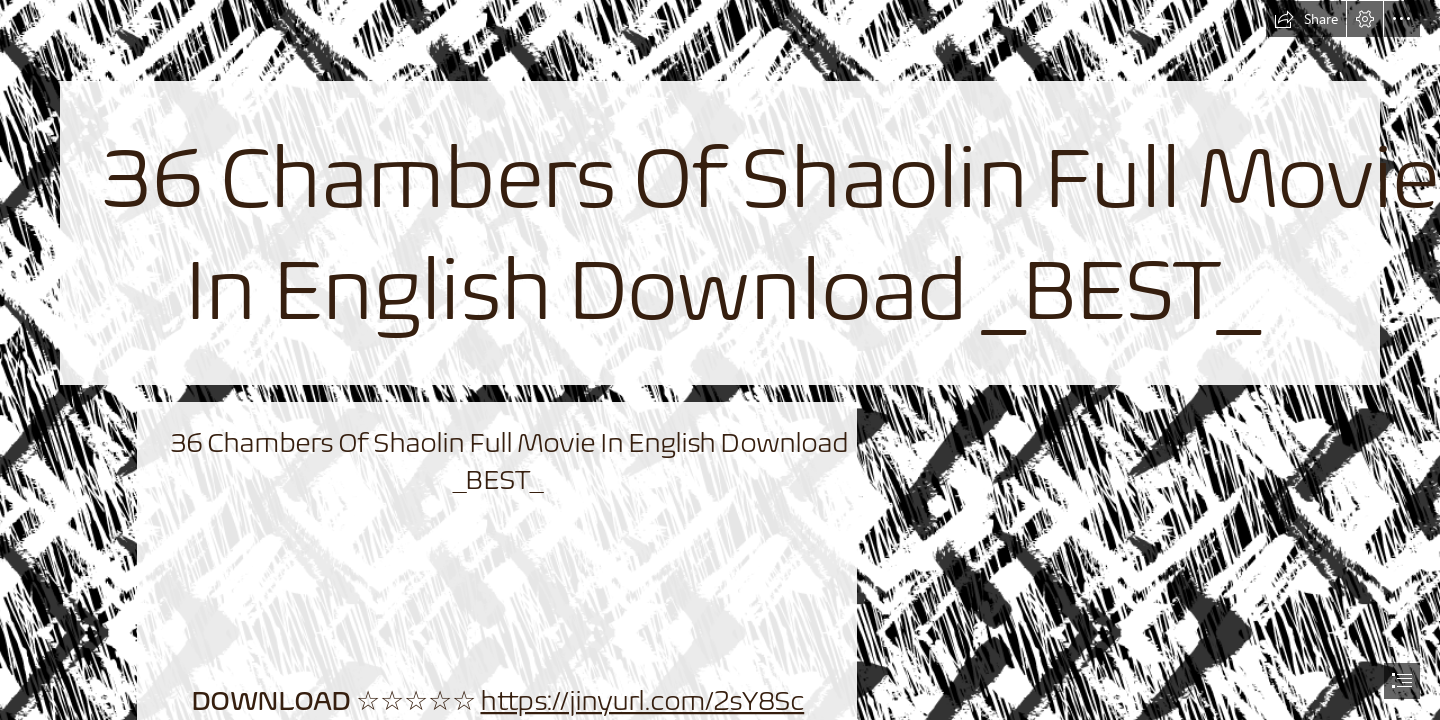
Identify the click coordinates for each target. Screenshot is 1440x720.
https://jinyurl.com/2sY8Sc (642, 700)
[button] (1306, 19)
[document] (720, 360)
